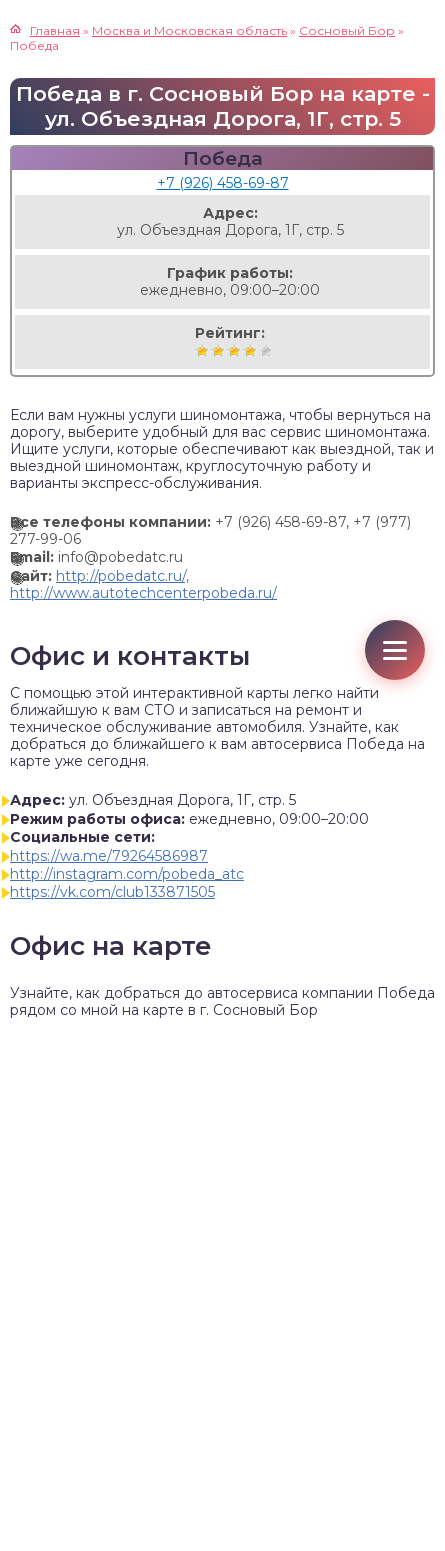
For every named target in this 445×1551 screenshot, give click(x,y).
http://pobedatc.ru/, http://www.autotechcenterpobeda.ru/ (143, 584)
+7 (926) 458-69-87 (223, 183)
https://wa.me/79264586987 (109, 856)
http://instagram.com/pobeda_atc (127, 874)
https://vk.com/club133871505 (112, 892)
